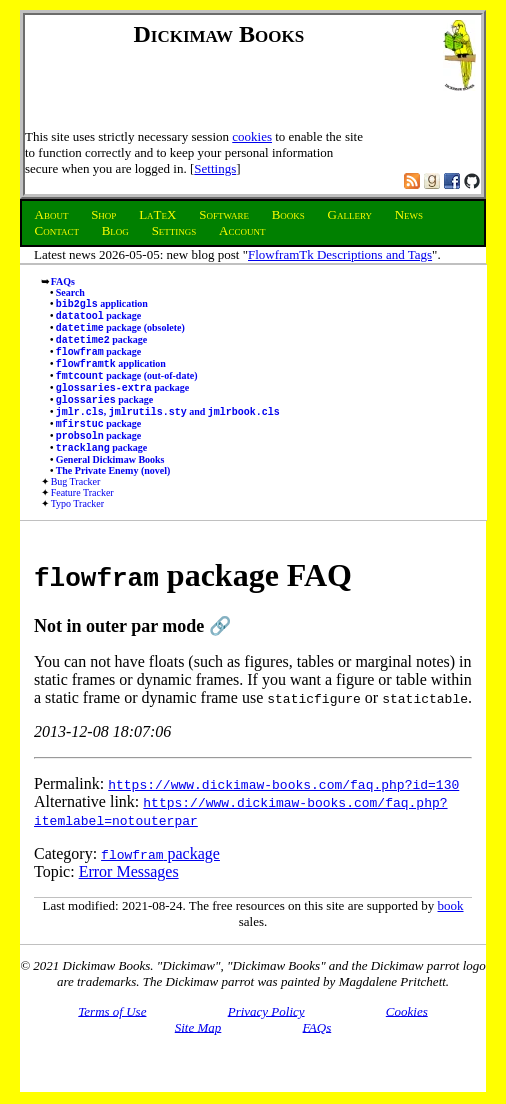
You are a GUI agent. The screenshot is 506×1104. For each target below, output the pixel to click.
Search (70, 292)
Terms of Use (112, 1036)
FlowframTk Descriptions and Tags (340, 254)
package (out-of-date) (127, 389)
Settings (215, 168)
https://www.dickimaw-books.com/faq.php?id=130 (283, 810)
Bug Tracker (76, 507)
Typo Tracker (77, 529)
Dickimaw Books (218, 34)
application (102, 305)
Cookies (407, 1036)
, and (168, 431)
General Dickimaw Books (110, 485)
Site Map (198, 1052)
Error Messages (129, 897)
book (451, 931)
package (99, 319)
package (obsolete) (120, 333)
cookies (252, 136)
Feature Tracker (82, 518)
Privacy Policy (266, 1036)
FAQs (63, 281)
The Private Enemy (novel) (113, 496)
